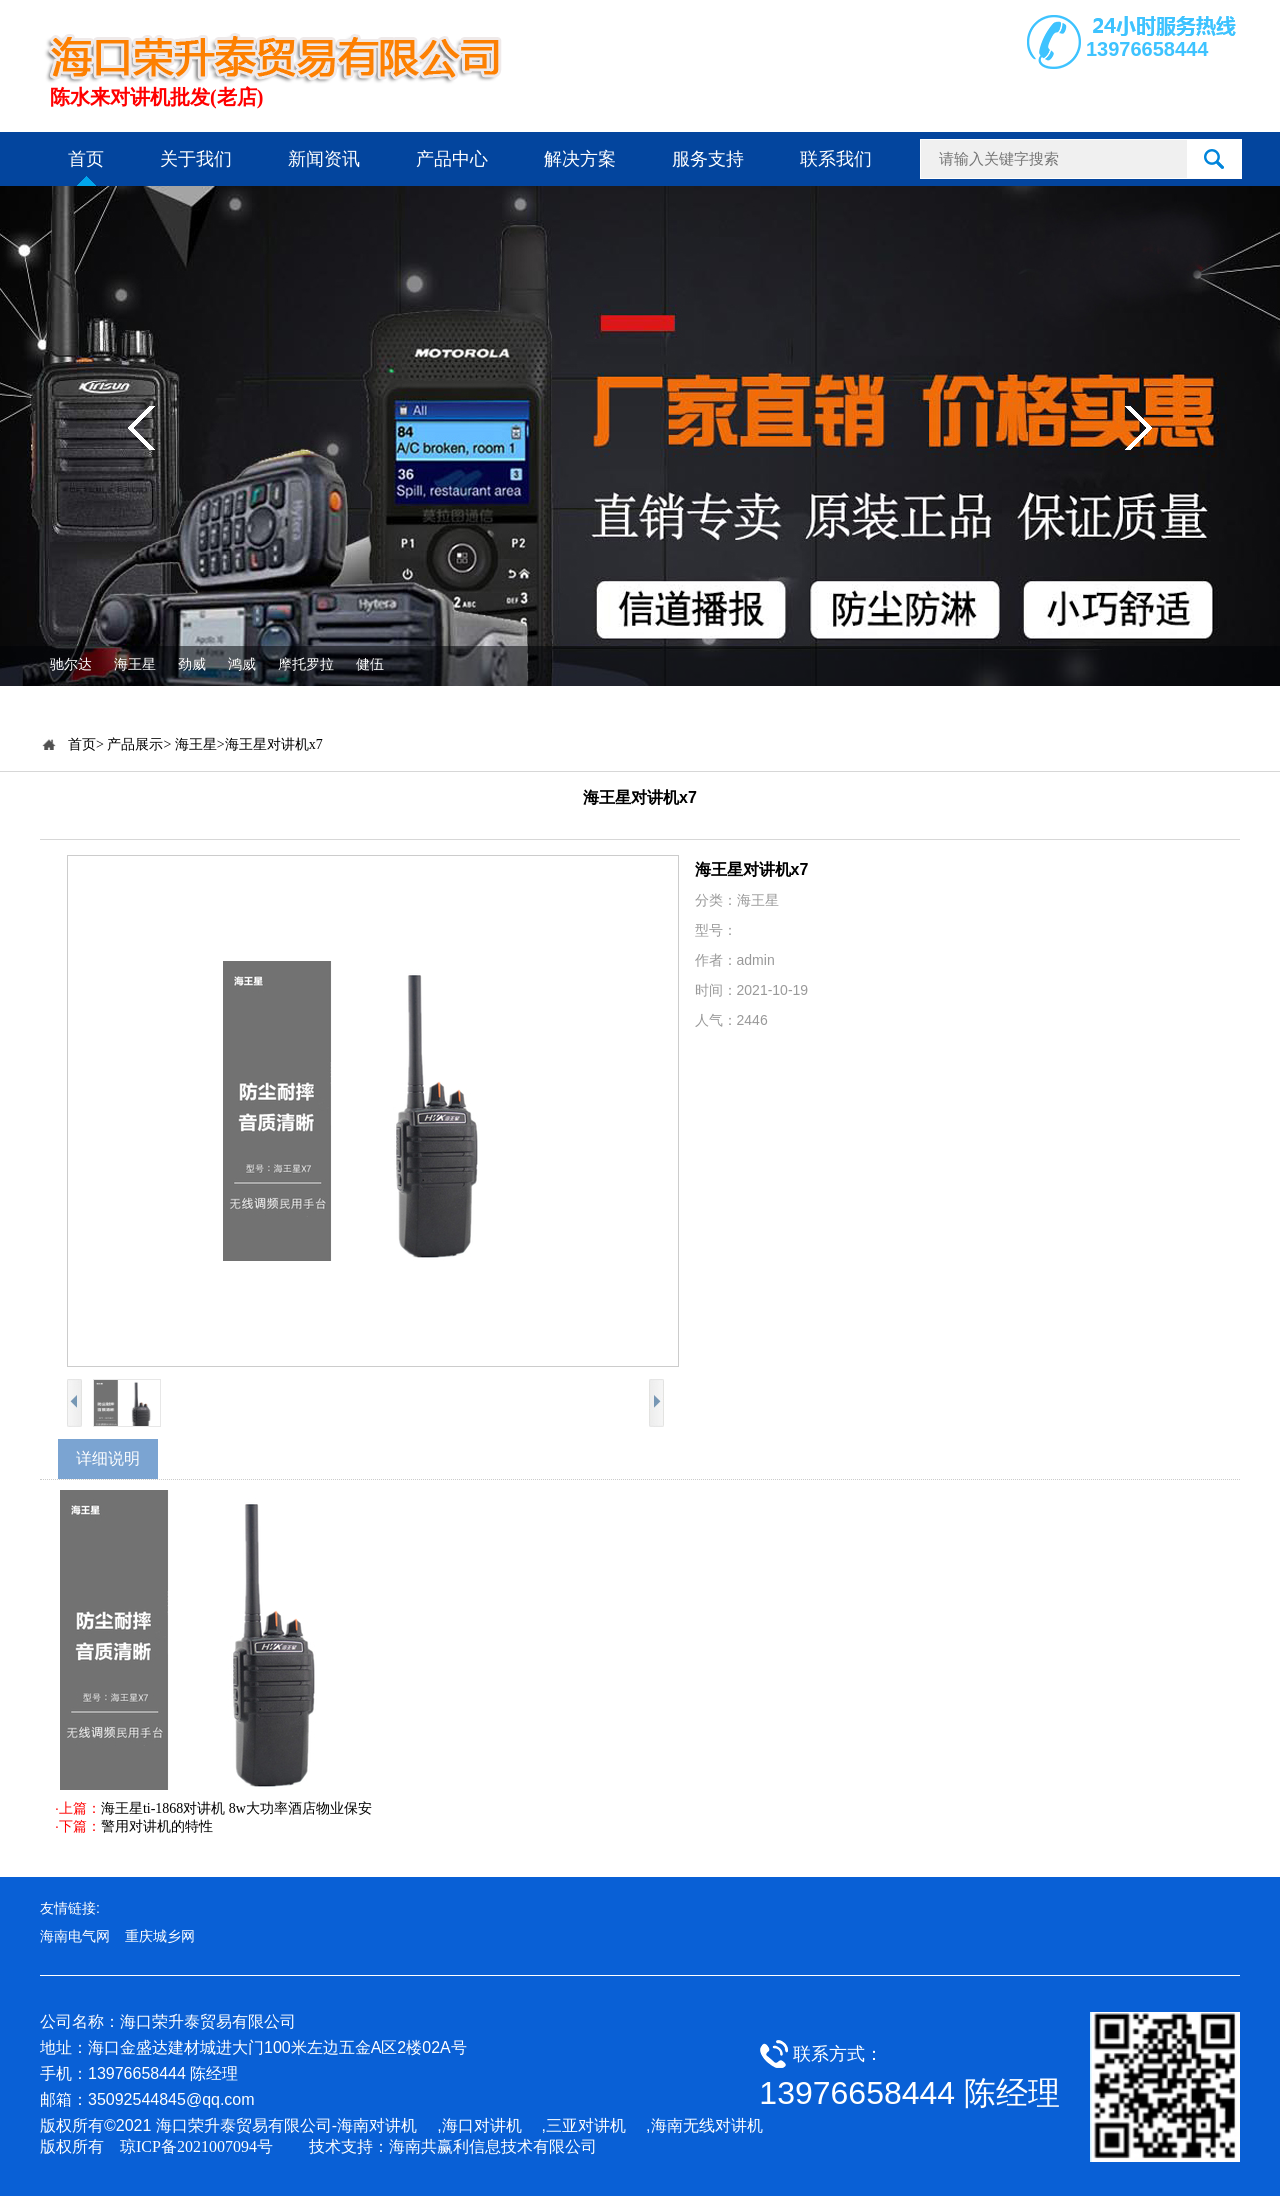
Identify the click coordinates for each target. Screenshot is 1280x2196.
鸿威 (242, 664)
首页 (86, 159)
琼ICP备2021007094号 (196, 2146)
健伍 (370, 664)
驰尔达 (71, 664)
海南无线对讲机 (707, 2125)
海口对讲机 (482, 2125)
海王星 (135, 664)
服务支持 (708, 159)
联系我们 (836, 159)
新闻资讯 (324, 159)
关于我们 (196, 159)
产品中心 (452, 159)
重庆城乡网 (160, 1936)
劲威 (192, 664)
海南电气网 (75, 1936)
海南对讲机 (377, 2125)
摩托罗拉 (306, 664)
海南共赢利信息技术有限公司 (493, 2146)
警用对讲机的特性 (157, 1826)
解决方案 (580, 159)
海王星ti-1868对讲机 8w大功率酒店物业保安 (236, 1808)
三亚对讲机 (586, 2125)
